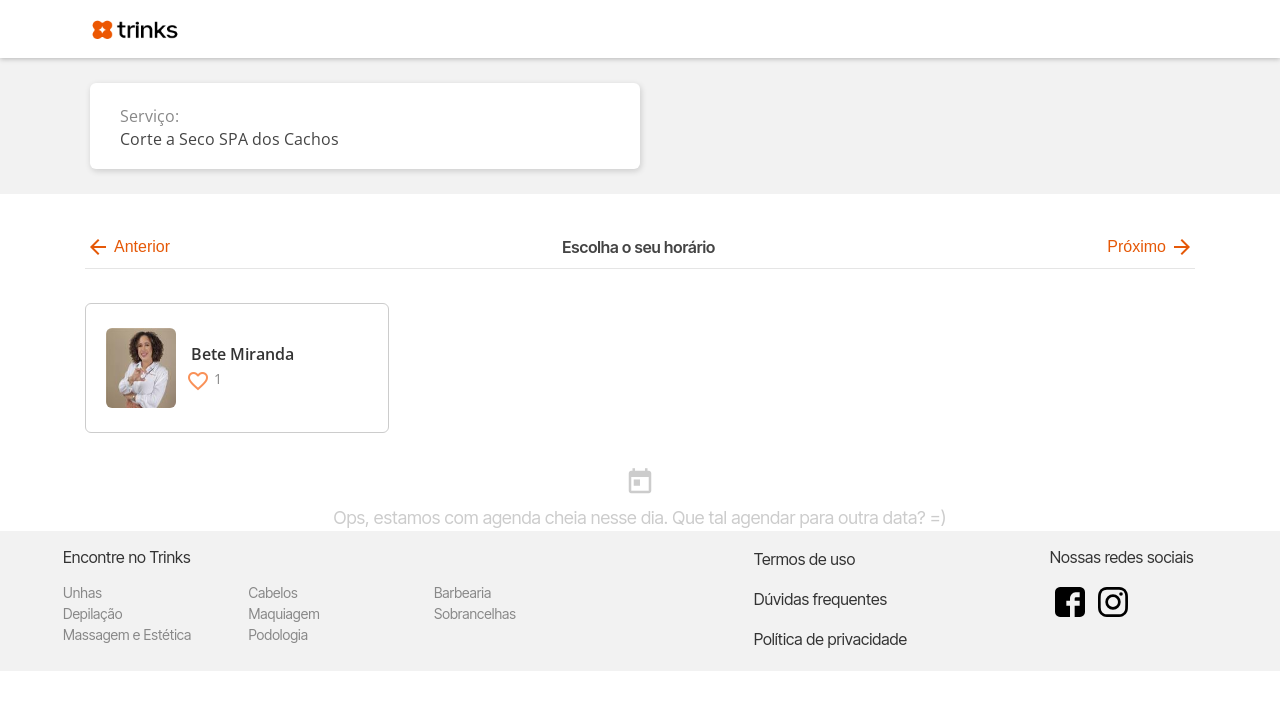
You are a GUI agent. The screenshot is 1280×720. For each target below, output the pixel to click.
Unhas (82, 592)
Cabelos (272, 592)
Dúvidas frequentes (820, 599)
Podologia (278, 634)
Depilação (92, 613)
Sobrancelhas (475, 613)
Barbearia (462, 592)
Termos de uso (805, 559)
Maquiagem (283, 613)
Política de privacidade (830, 639)
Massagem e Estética (127, 634)
